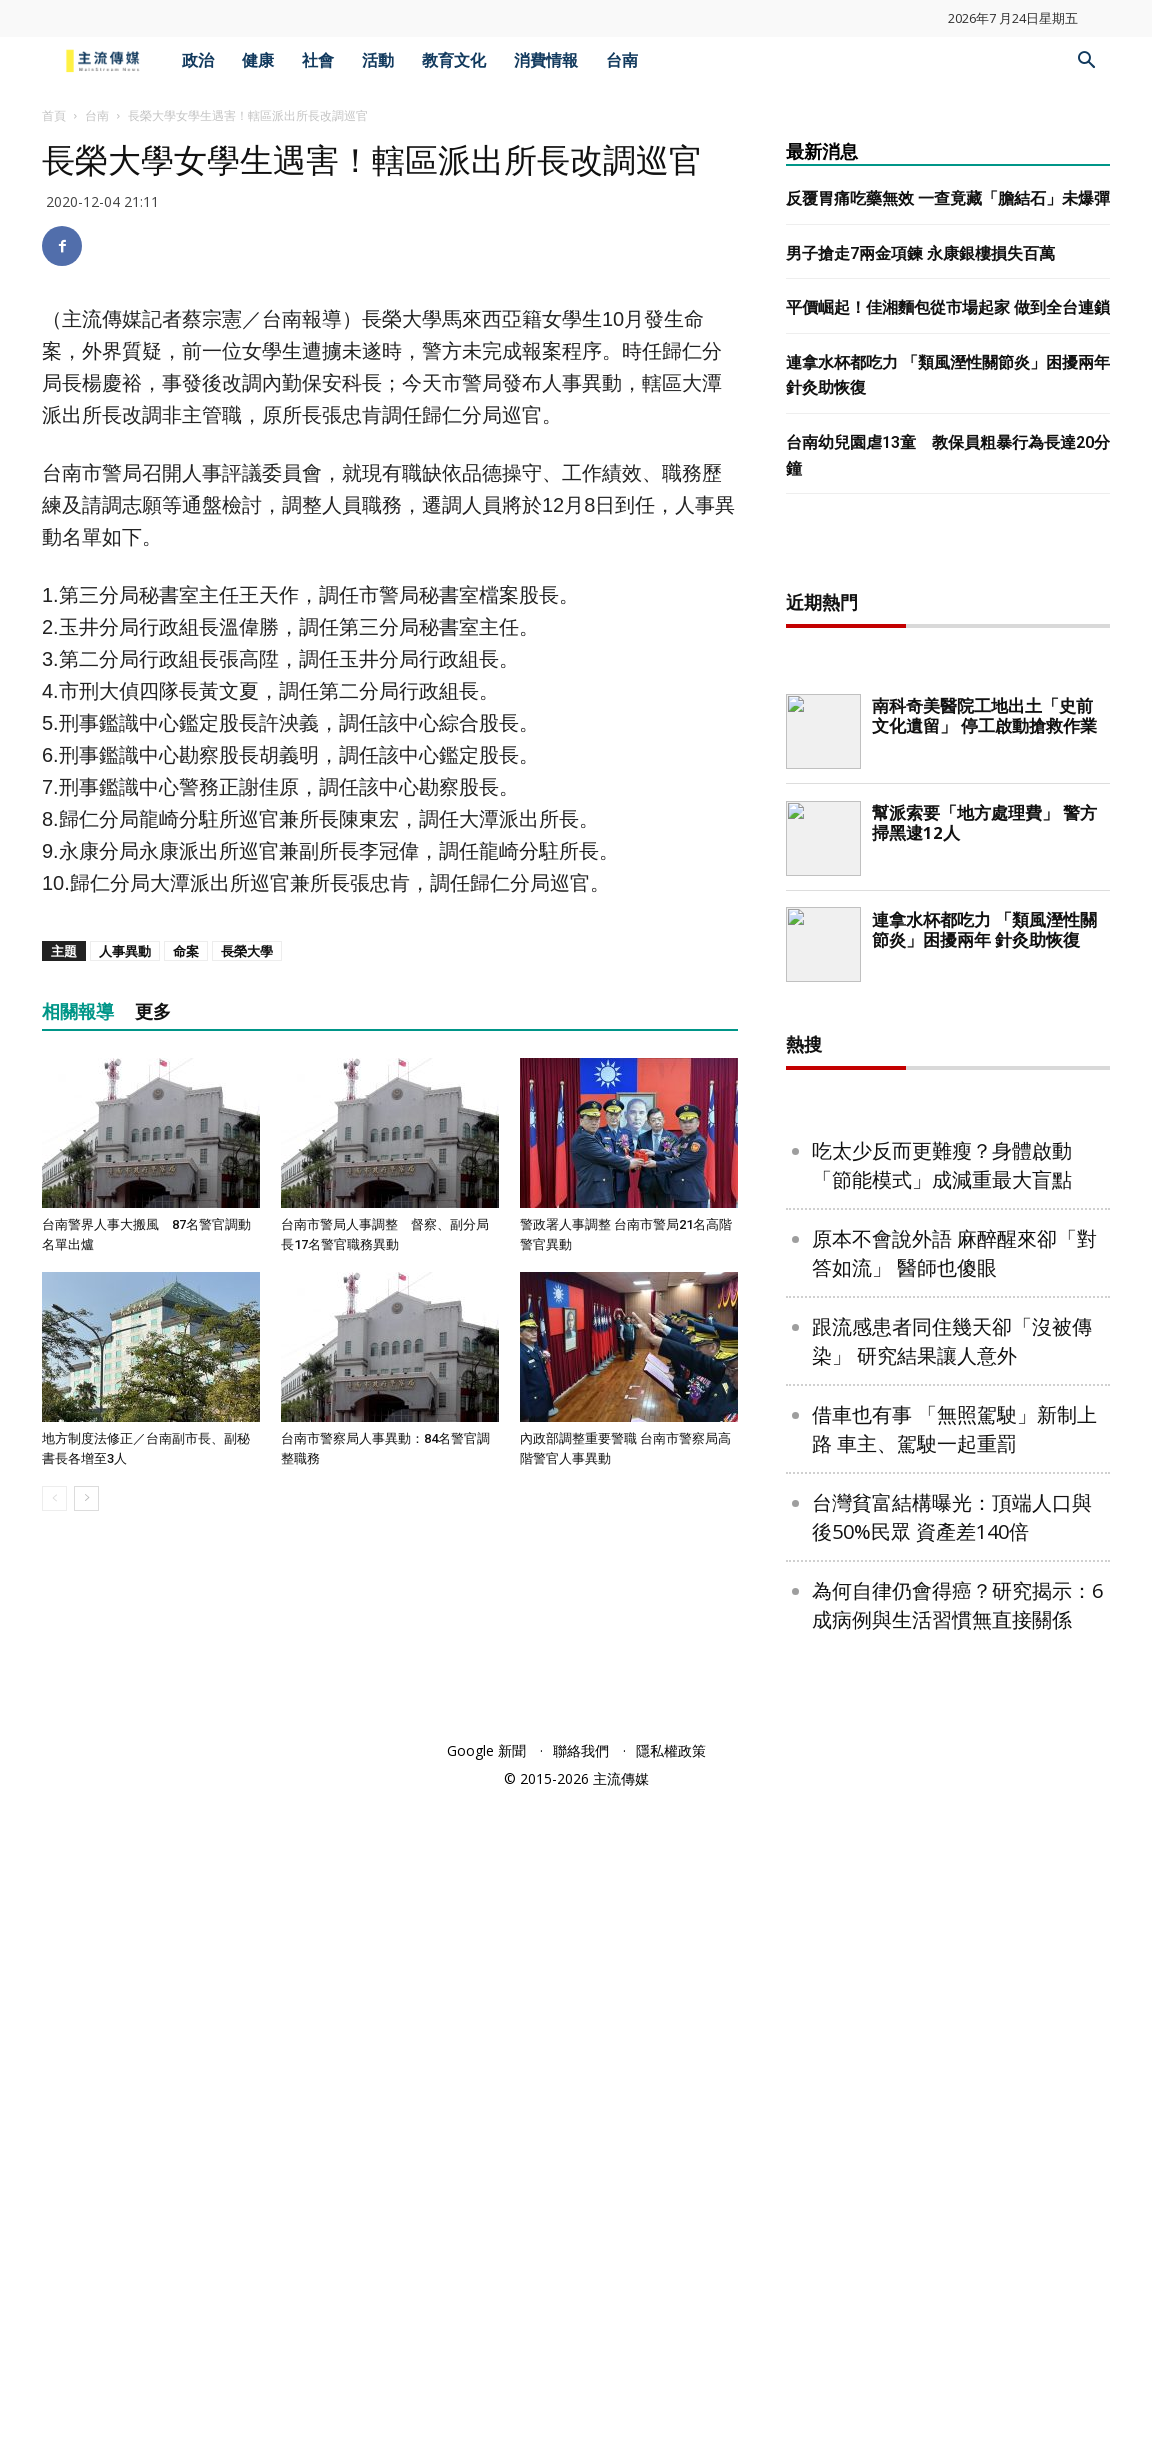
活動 (378, 60)
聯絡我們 (581, 2395)
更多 (153, 1011)
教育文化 (454, 60)
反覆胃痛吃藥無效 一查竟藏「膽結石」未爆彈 (948, 198)
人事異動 (125, 951)
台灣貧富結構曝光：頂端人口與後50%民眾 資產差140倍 (952, 2162)
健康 (258, 60)
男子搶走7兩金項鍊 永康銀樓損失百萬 (920, 253)
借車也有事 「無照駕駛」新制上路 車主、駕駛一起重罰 (954, 2074)
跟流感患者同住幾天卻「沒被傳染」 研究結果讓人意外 (952, 1986)
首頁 (54, 115)
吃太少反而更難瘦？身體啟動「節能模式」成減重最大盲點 (942, 1810)
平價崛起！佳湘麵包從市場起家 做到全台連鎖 (948, 307)
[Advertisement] (948, 870)
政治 (198, 60)
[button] (1086, 62)
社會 (318, 60)
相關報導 (78, 1011)
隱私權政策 (671, 2395)
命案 (186, 951)
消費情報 (546, 60)
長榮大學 (247, 951)
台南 (622, 60)
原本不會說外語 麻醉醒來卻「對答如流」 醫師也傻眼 (954, 1898)
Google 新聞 (486, 2395)
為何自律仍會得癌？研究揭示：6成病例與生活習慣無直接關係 (957, 2250)
